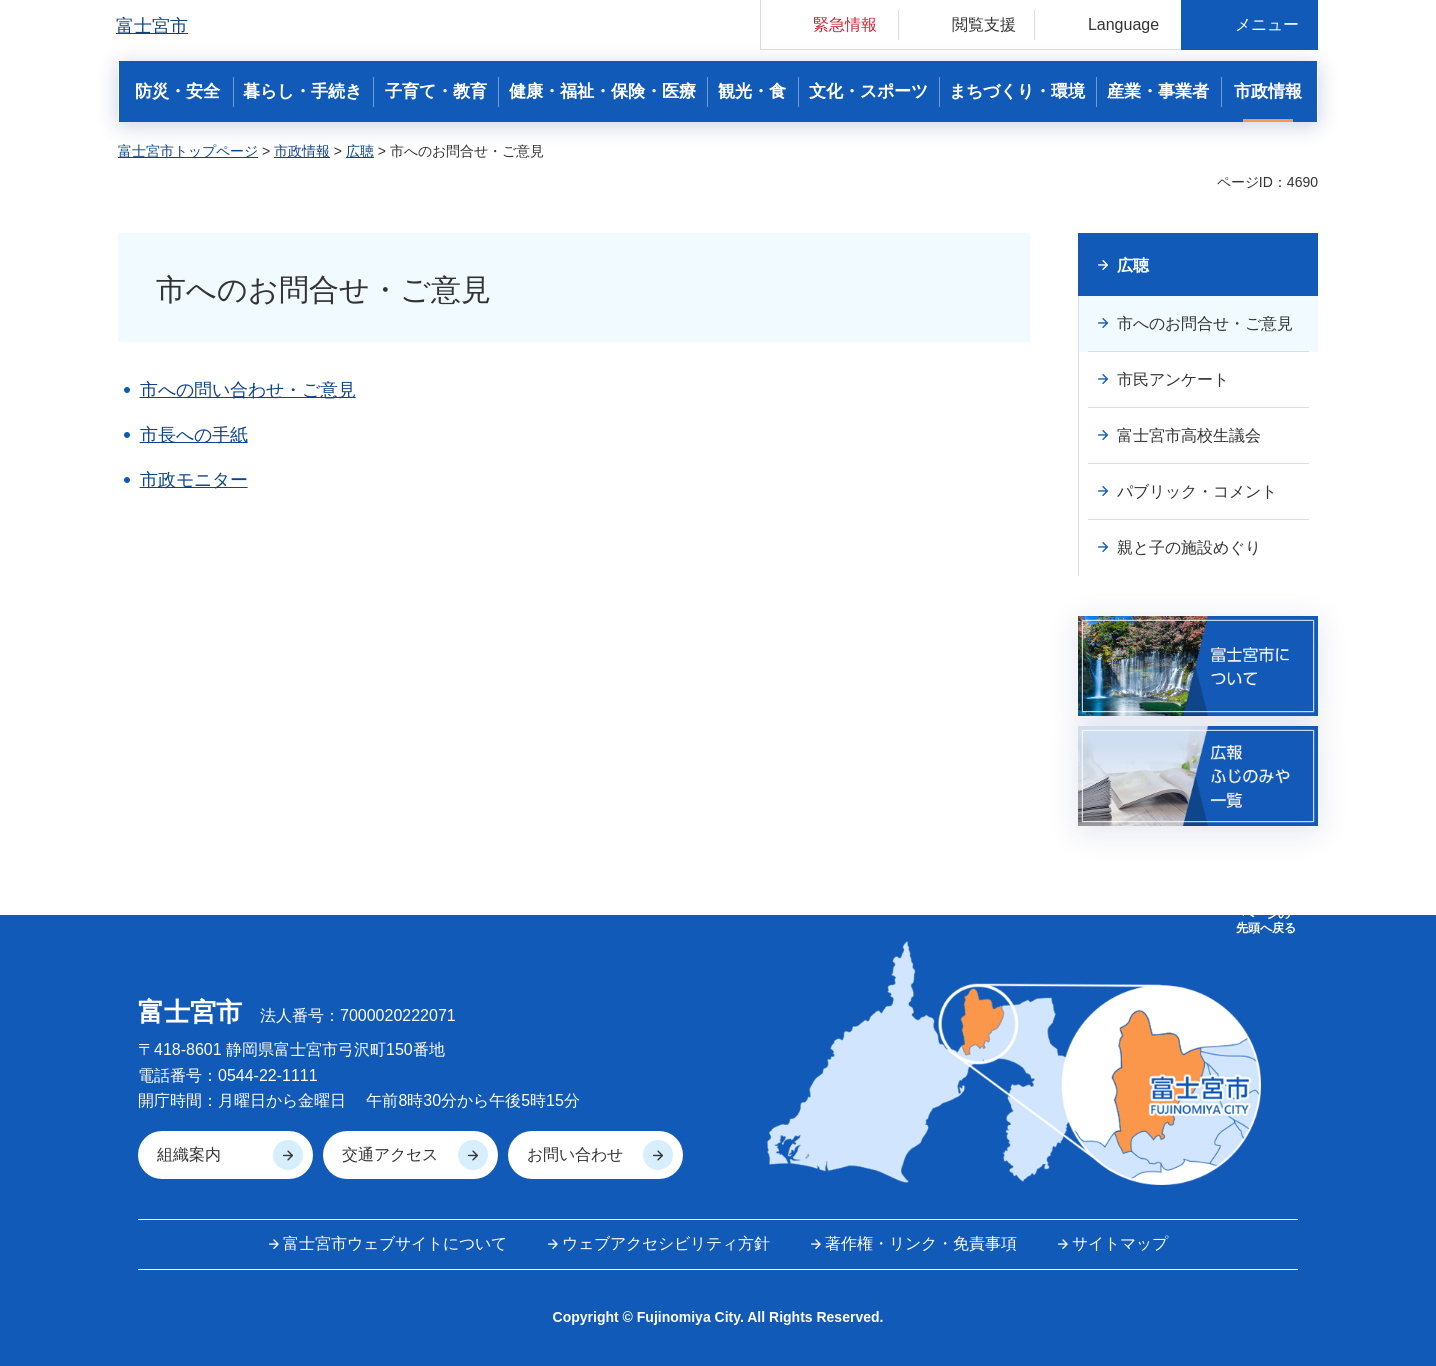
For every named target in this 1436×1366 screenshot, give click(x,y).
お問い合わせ (575, 1154)
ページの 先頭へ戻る (1266, 921)
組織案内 (189, 1154)
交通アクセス (390, 1154)
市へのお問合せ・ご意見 (1205, 323)
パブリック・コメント (1197, 491)
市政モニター (194, 480)
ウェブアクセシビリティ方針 (666, 1243)
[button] (829, 24)
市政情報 (302, 151)
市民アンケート (1173, 379)
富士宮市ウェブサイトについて (395, 1243)
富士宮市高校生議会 (1189, 435)
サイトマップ (1120, 1243)
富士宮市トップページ (188, 151)
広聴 (360, 151)
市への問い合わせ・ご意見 (248, 390)
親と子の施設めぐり (1189, 547)
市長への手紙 (194, 435)
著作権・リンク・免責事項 (921, 1243)
